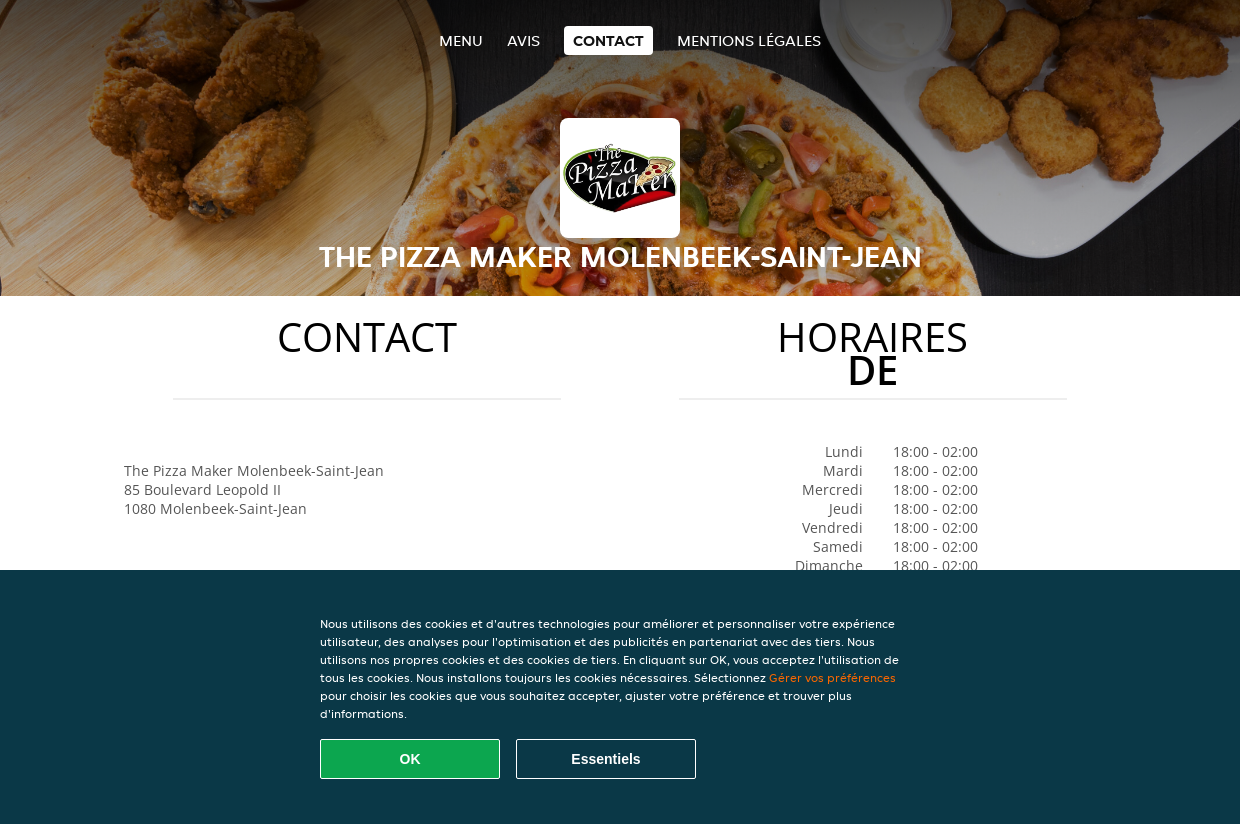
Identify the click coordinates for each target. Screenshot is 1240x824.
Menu (461, 40)
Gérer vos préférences (832, 677)
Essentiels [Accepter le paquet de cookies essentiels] (605, 759)
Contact (608, 40)
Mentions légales (749, 40)
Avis (523, 40)
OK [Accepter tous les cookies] (410, 759)
